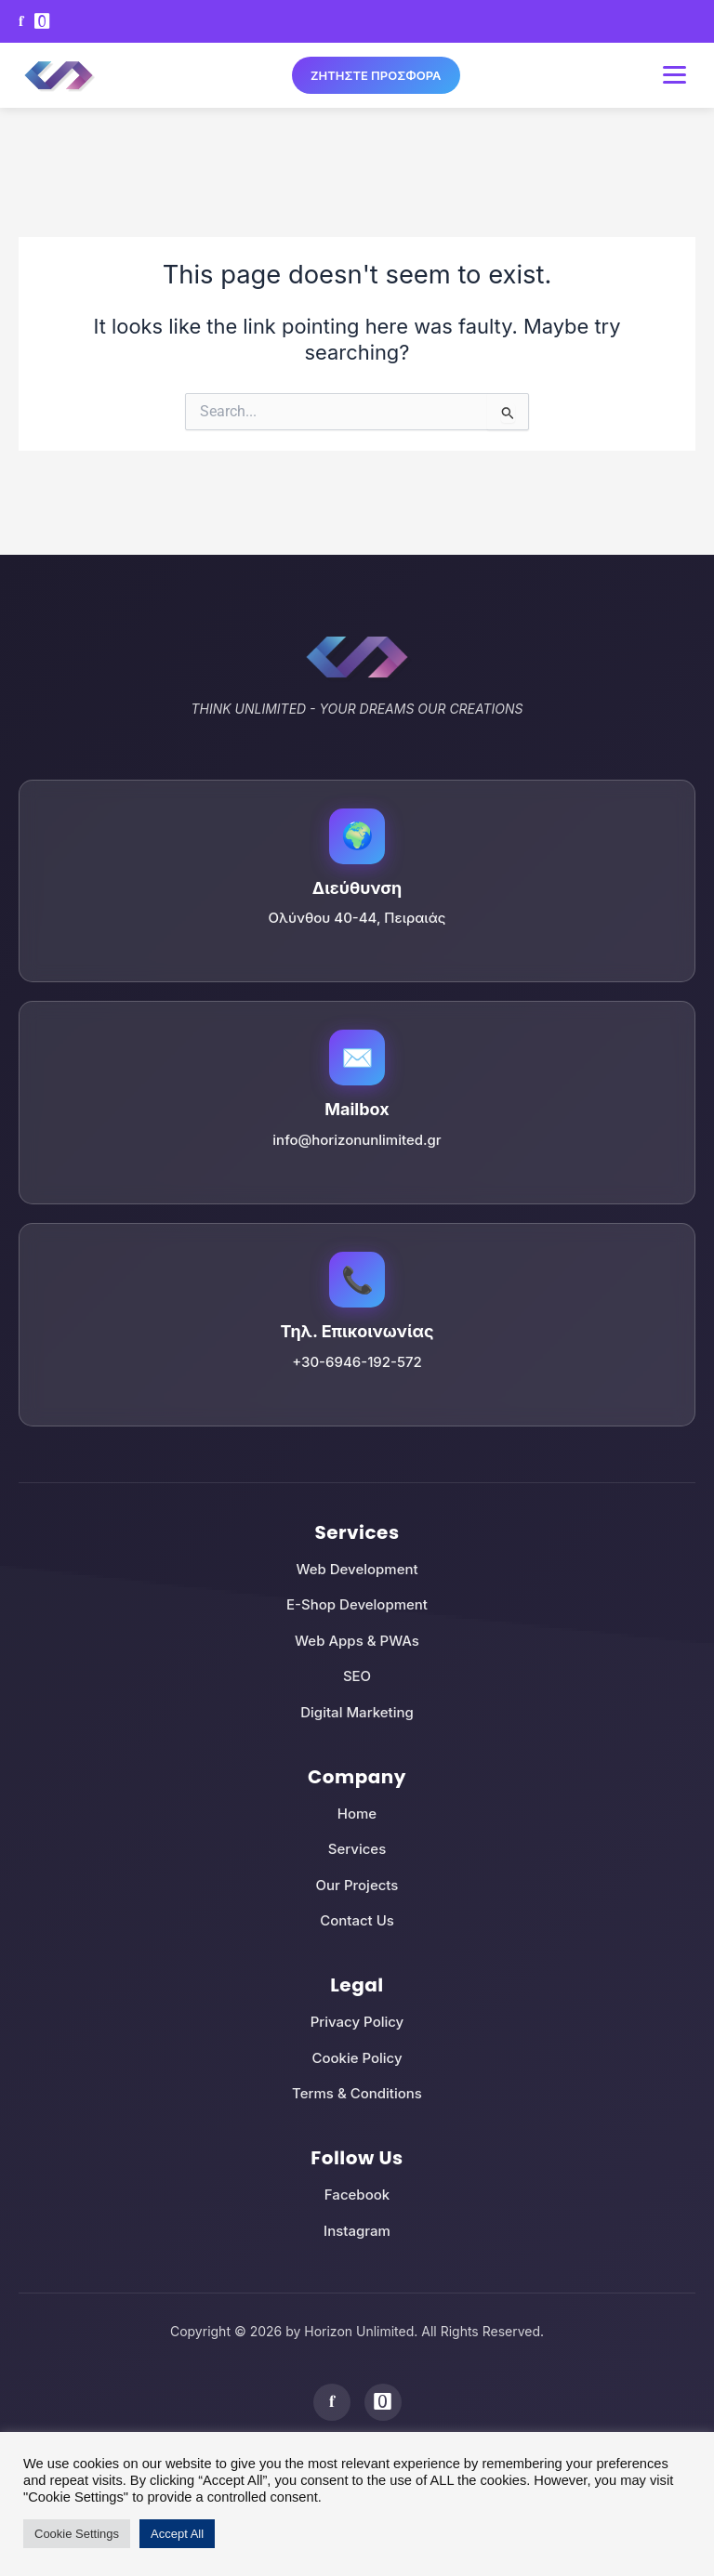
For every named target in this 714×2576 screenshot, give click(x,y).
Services (357, 1849)
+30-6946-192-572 (357, 1362)
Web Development (356, 1569)
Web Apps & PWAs (357, 1640)
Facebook (357, 2194)
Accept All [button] (177, 2534)
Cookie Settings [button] (76, 2534)
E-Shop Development (357, 1604)
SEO (357, 1676)
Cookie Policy (356, 2058)
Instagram (357, 2231)
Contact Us (357, 1920)
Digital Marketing (356, 1712)
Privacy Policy (357, 2022)
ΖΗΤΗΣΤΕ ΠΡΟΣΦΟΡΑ (376, 75)
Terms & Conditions (357, 2093)
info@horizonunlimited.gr (356, 1140)
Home (357, 1813)
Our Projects (357, 1885)
